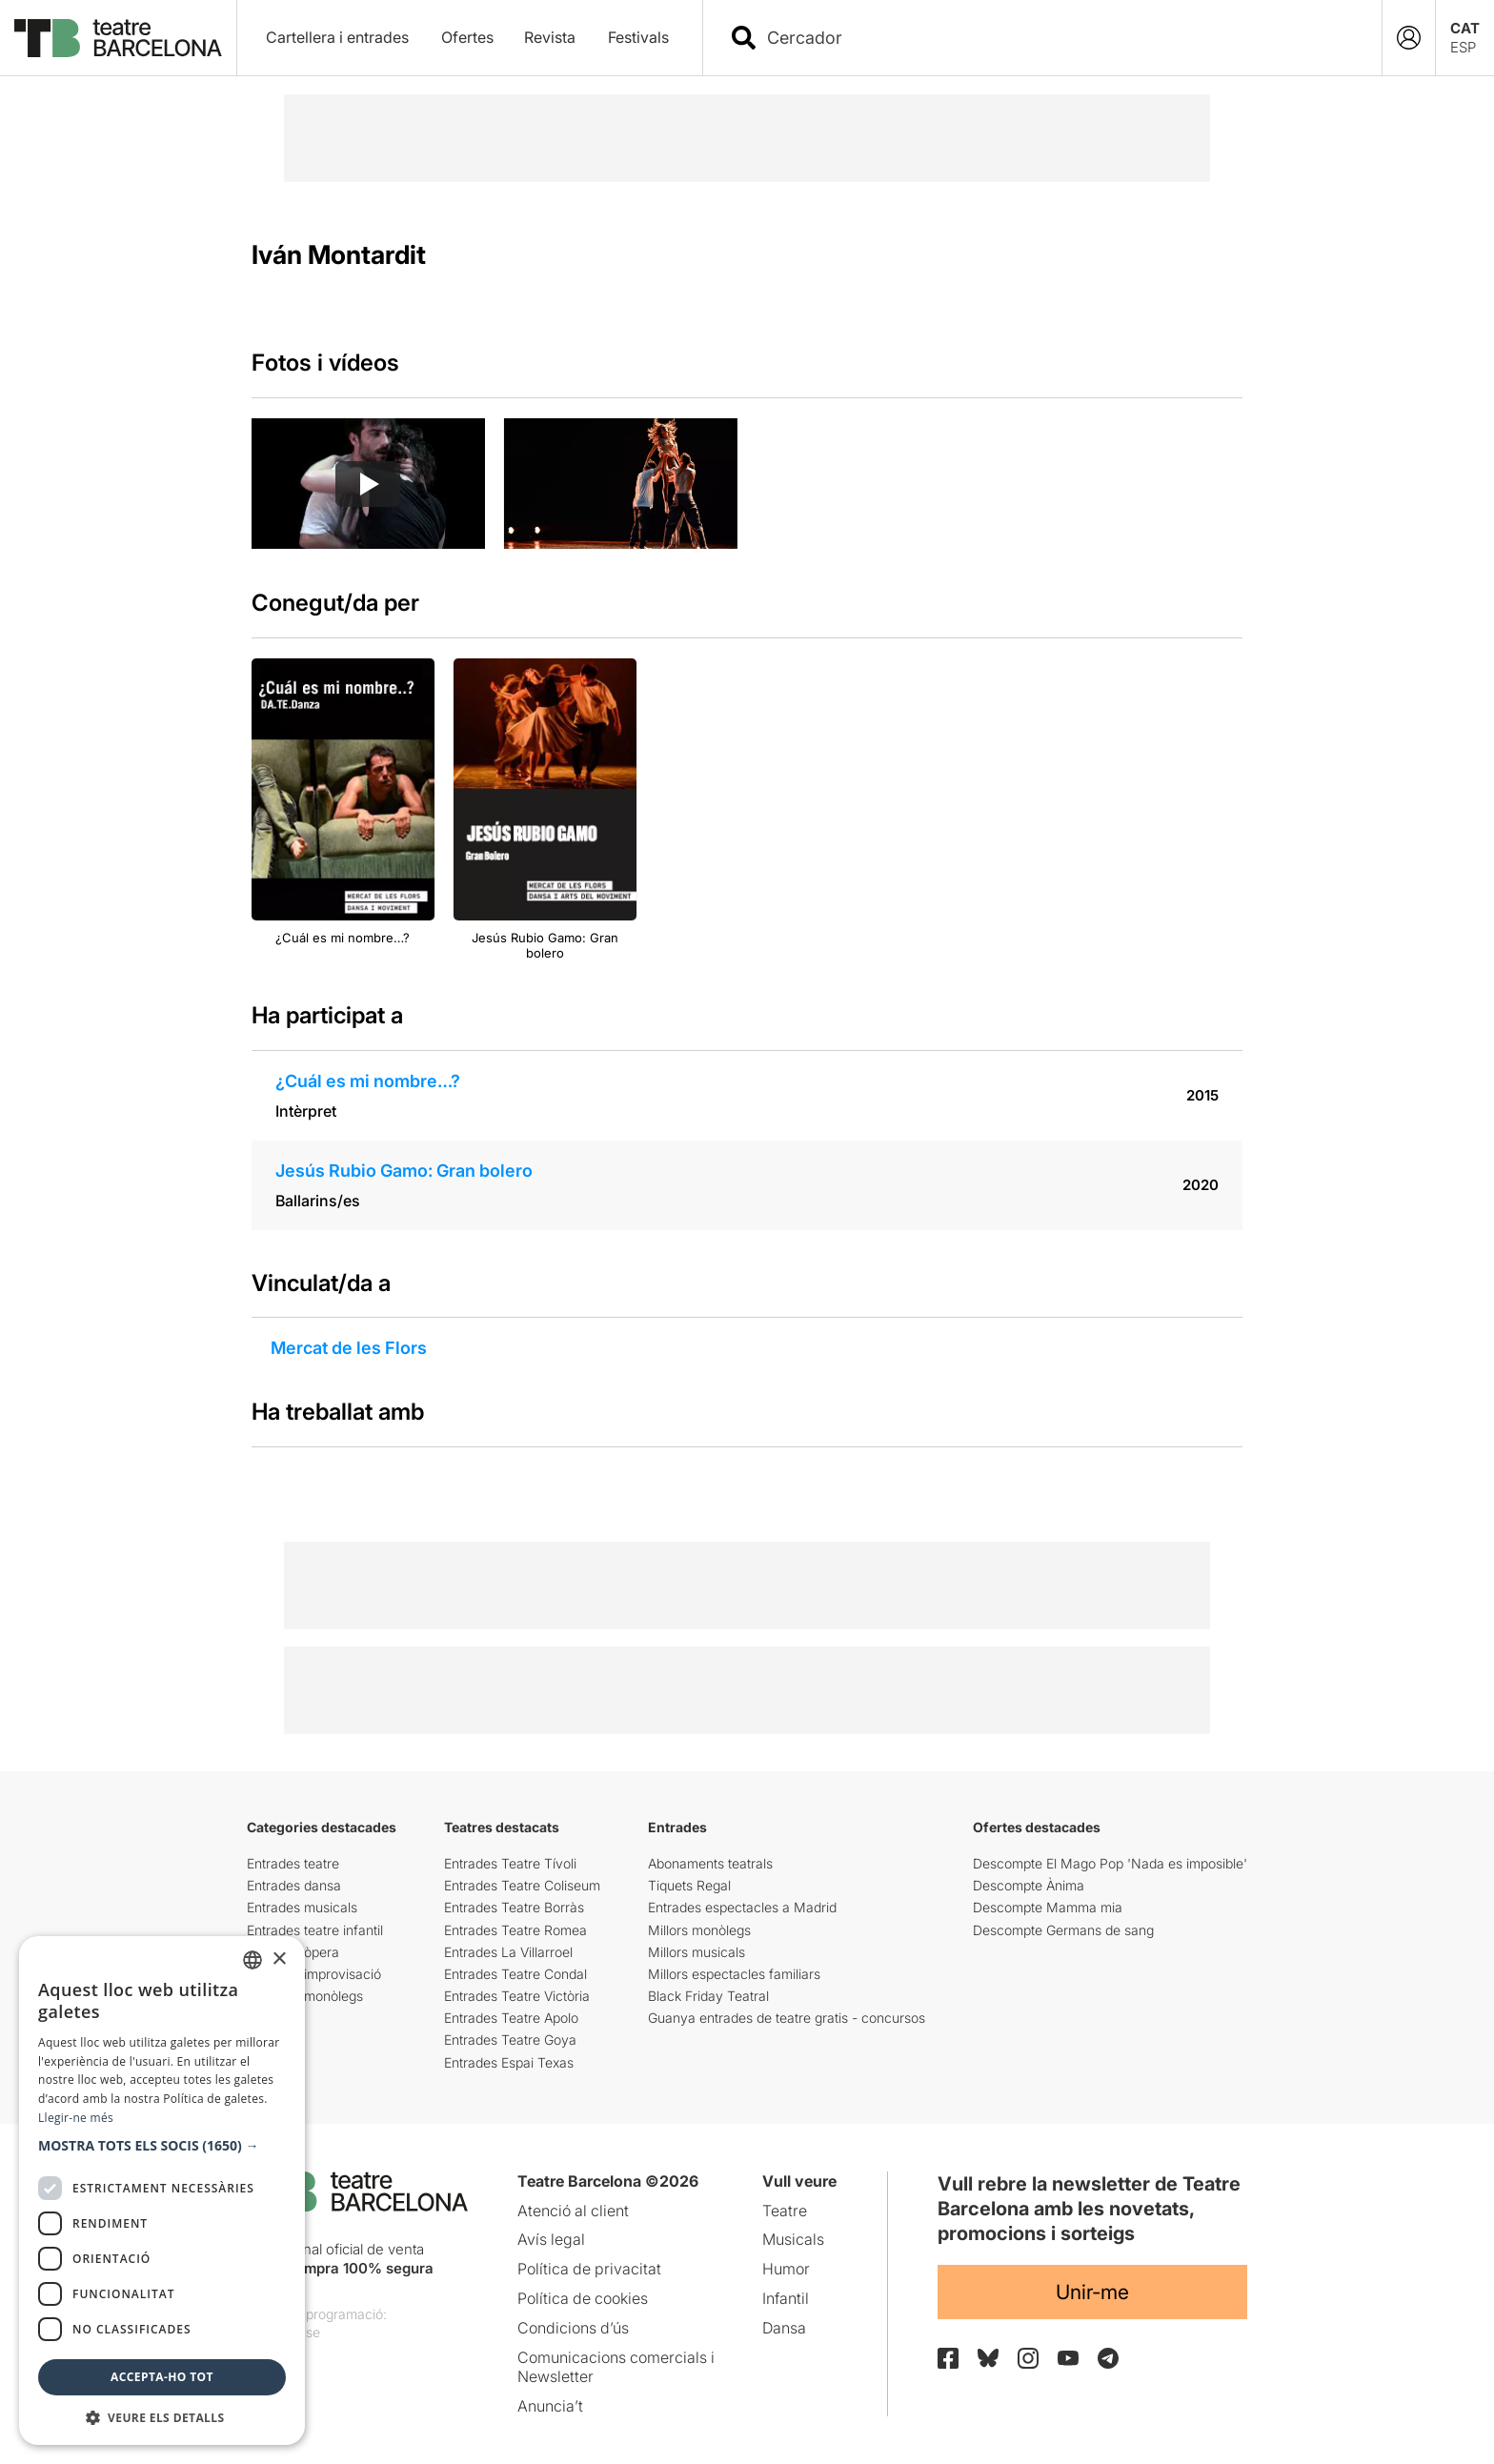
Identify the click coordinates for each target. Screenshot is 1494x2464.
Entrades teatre (293, 1863)
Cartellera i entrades (337, 37)
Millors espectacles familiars (734, 1974)
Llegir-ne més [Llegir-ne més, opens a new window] (75, 2118)
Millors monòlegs (699, 1930)
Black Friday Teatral (708, 1996)
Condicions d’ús (573, 2327)
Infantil (785, 2298)
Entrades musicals (302, 1907)
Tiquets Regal (689, 1885)
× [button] (279, 1959)
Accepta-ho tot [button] (162, 2377)
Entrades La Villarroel (508, 1952)
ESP (1463, 47)
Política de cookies (582, 2298)
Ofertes (467, 37)
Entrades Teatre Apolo (511, 2018)
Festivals (638, 37)
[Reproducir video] (367, 484)
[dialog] (162, 2190)
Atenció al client (573, 2210)
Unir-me (1092, 2292)
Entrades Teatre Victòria (517, 1996)
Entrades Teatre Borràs (514, 1907)
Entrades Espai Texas (509, 2062)
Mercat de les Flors (349, 1348)
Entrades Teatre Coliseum (522, 1885)
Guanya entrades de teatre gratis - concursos (786, 2018)
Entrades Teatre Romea (515, 1930)
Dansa (784, 2327)
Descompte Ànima (1028, 1885)
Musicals (793, 2239)
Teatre (784, 2210)
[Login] (1409, 38)
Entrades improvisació (314, 1974)
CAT (1465, 28)
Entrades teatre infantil (315, 1930)
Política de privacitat (589, 2268)
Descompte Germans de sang (1063, 1930)
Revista (549, 37)
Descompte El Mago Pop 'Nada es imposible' (1110, 1863)
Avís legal (551, 2239)
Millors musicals (696, 1952)
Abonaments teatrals (710, 1863)
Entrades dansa (294, 1885)
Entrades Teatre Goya (510, 2039)
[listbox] (252, 1959)
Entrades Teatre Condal (515, 1974)
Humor (786, 2268)
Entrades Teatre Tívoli (510, 1863)
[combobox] (1059, 38)
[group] (368, 484)
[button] (162, 2145)
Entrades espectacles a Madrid (742, 1907)
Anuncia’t (550, 2405)
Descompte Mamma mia (1047, 1907)
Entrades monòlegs (305, 1996)
